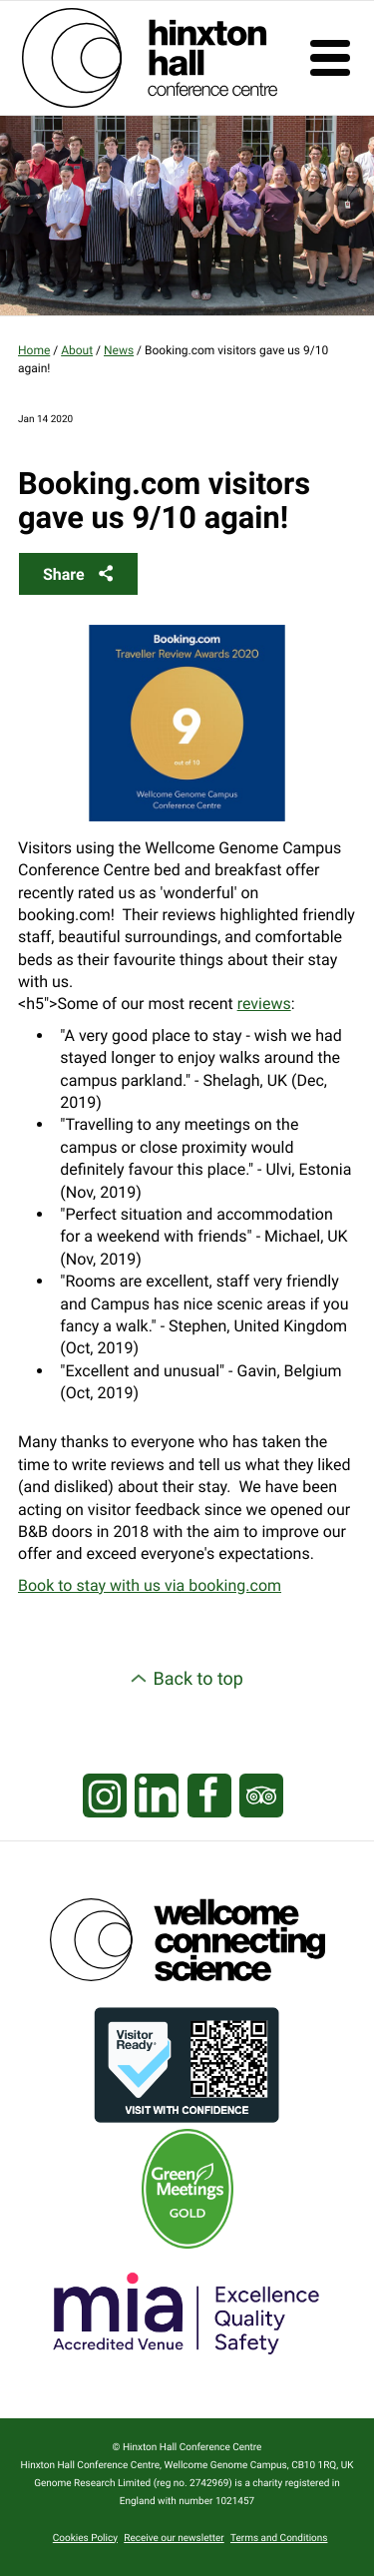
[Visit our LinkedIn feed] (157, 1796)
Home (34, 350)
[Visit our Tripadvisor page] (261, 1796)
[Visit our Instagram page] (105, 1796)
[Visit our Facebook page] (209, 1796)
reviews (264, 1003)
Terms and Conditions (279, 2538)
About (77, 350)
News (119, 350)
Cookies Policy (85, 2538)
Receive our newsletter (173, 2538)
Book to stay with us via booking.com (149, 1585)
